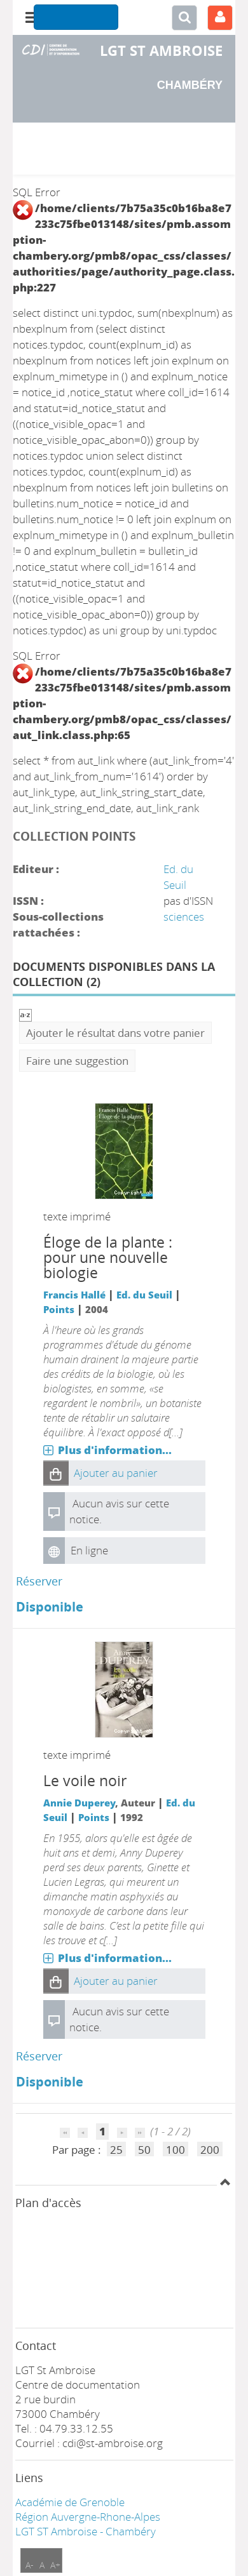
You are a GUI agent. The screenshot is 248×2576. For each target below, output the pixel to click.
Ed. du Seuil (144, 1294)
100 (175, 2149)
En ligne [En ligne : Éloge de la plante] (89, 1550)
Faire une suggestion (77, 1060)
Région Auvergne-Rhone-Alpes (87, 2516)
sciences (183, 916)
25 (116, 2149)
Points (58, 1309)
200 (209, 2149)
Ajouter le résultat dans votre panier (115, 1032)
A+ (55, 2565)
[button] (56, 1473)
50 (144, 2149)
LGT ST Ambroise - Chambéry (85, 2531)
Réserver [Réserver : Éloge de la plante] (39, 1581)
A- (29, 2565)
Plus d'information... (115, 1450)
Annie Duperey (79, 1802)
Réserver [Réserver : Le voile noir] (39, 2056)
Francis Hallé (74, 1294)
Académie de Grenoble (70, 2502)
